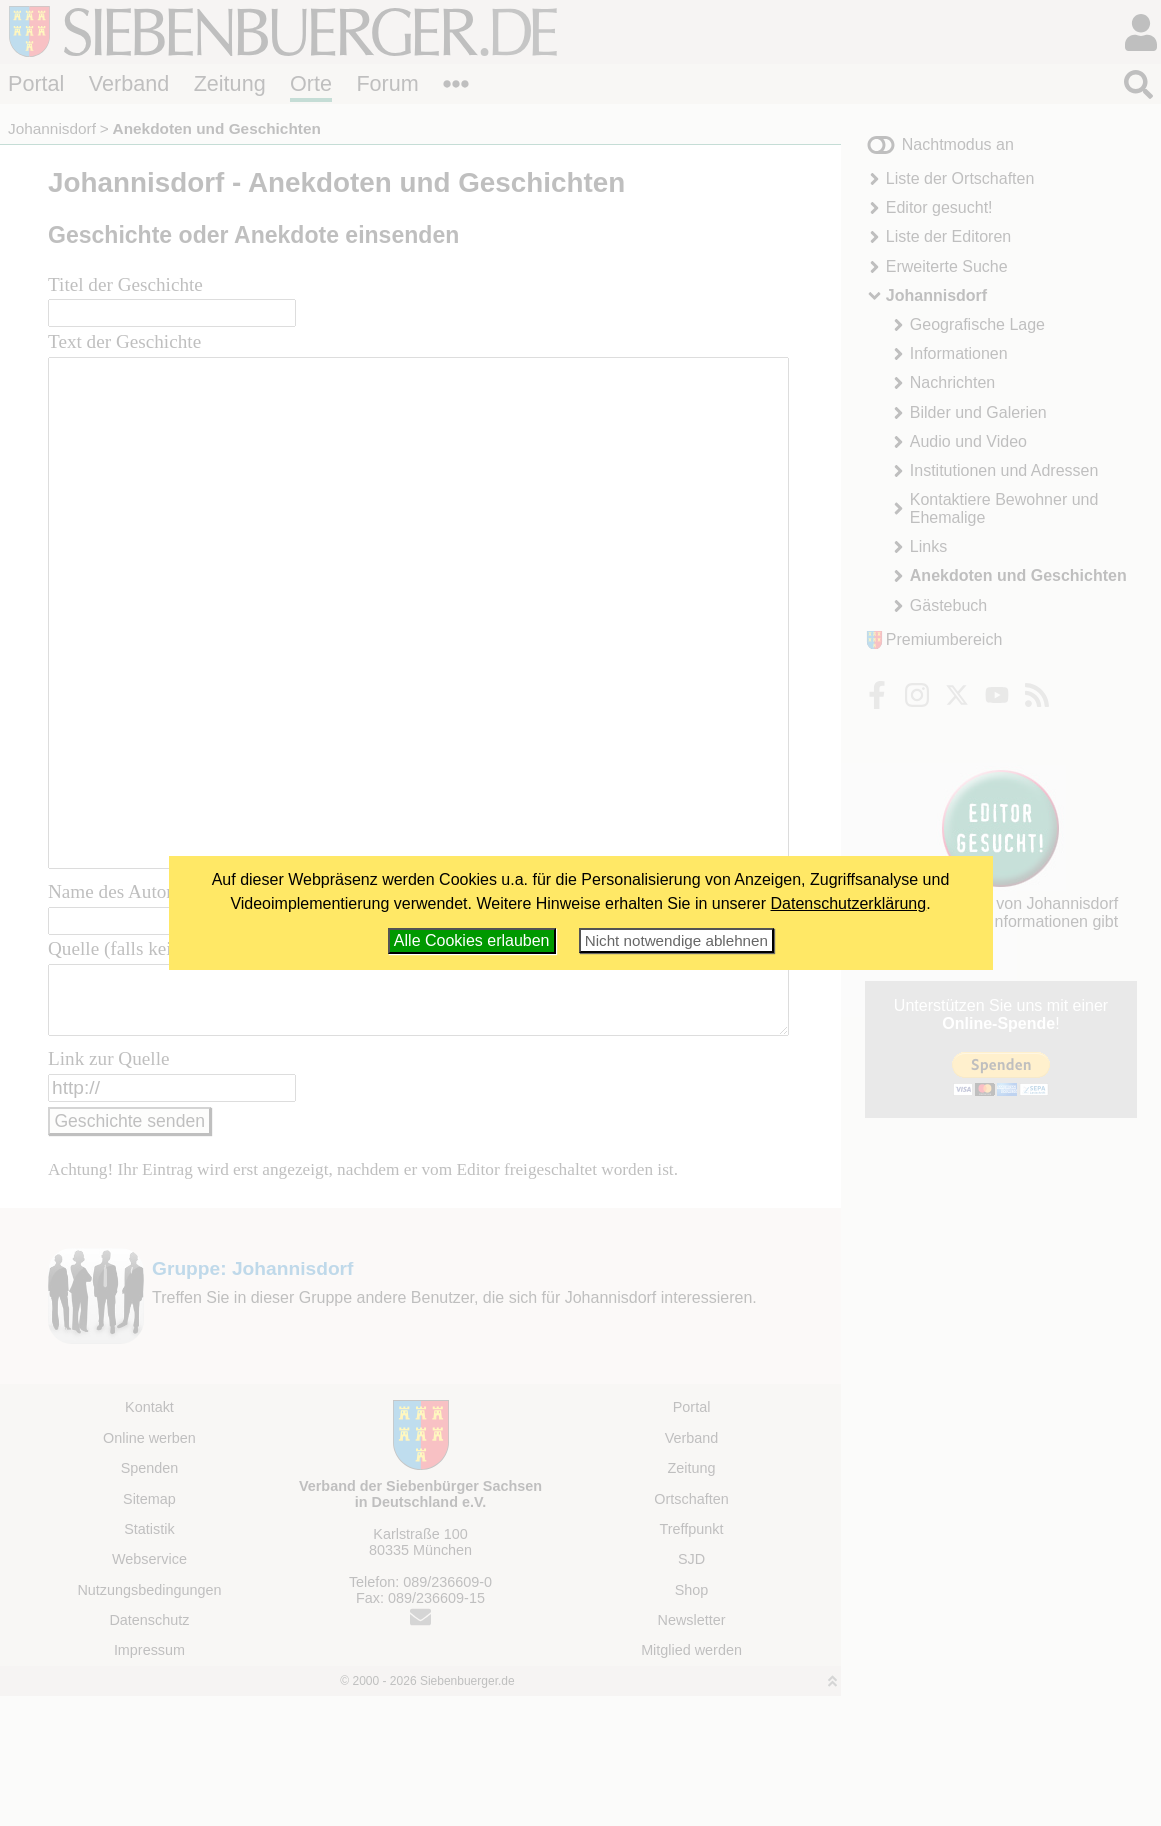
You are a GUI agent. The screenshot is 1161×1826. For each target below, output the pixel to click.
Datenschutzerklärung (849, 903)
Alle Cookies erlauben (472, 940)
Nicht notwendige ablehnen (676, 940)
